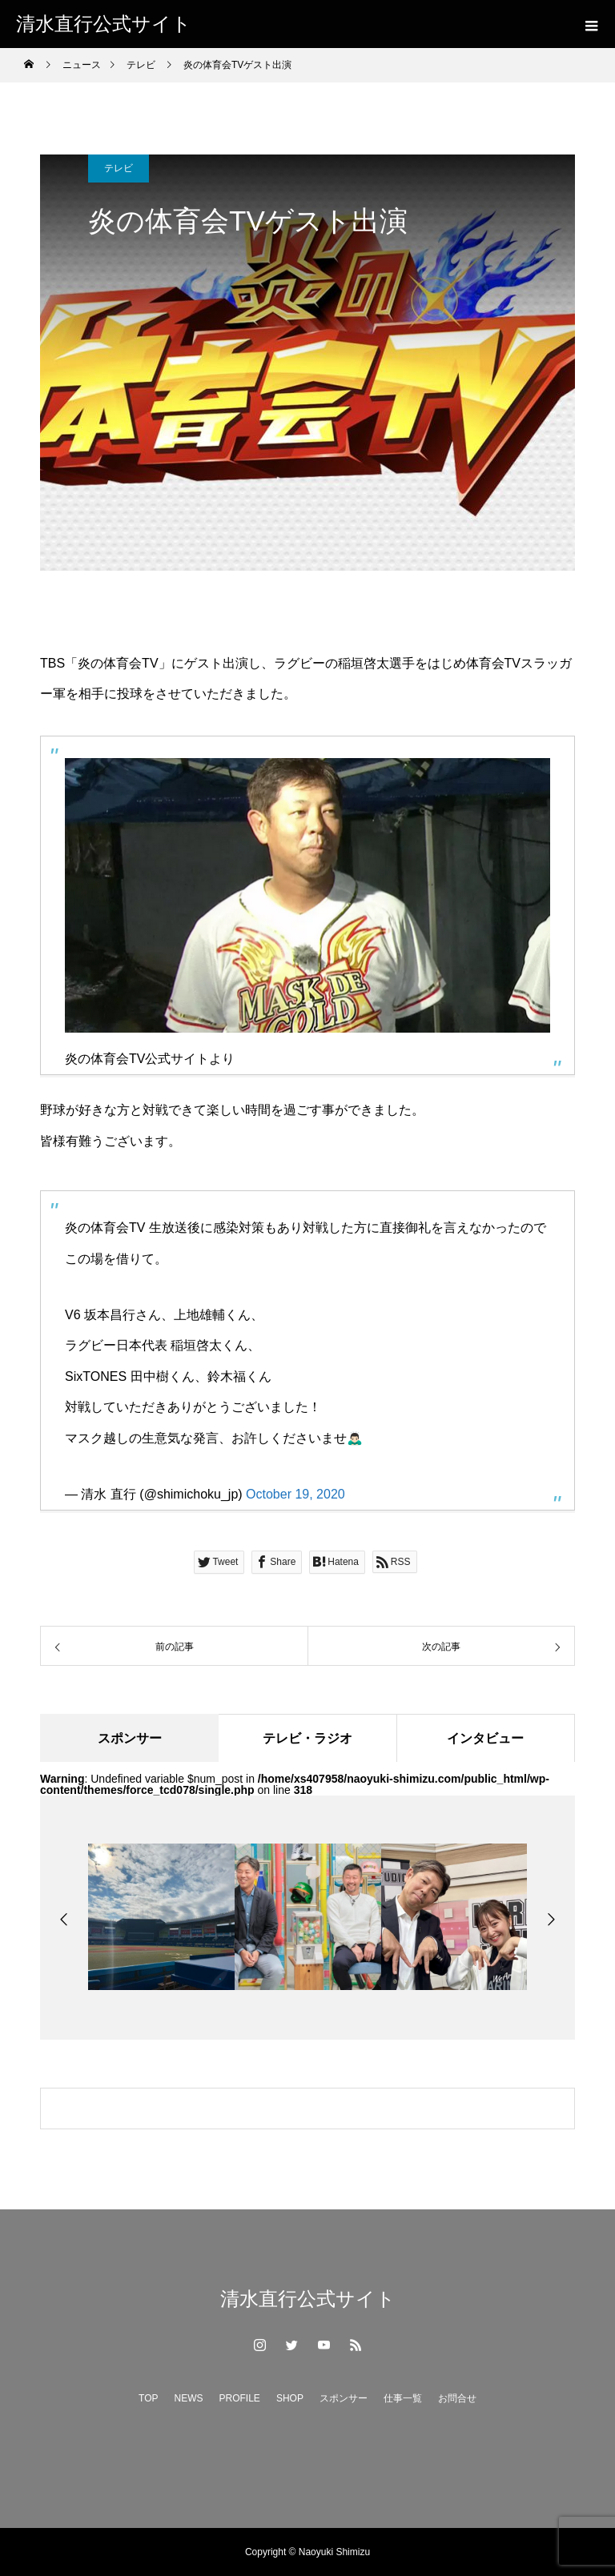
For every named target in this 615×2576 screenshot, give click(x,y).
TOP (148, 2398)
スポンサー (344, 2398)
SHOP (289, 2398)
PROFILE (239, 2398)
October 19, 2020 (295, 1494)
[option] (161, 1917)
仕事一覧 (403, 2398)
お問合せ (457, 2398)
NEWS (189, 2398)
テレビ (118, 168)
